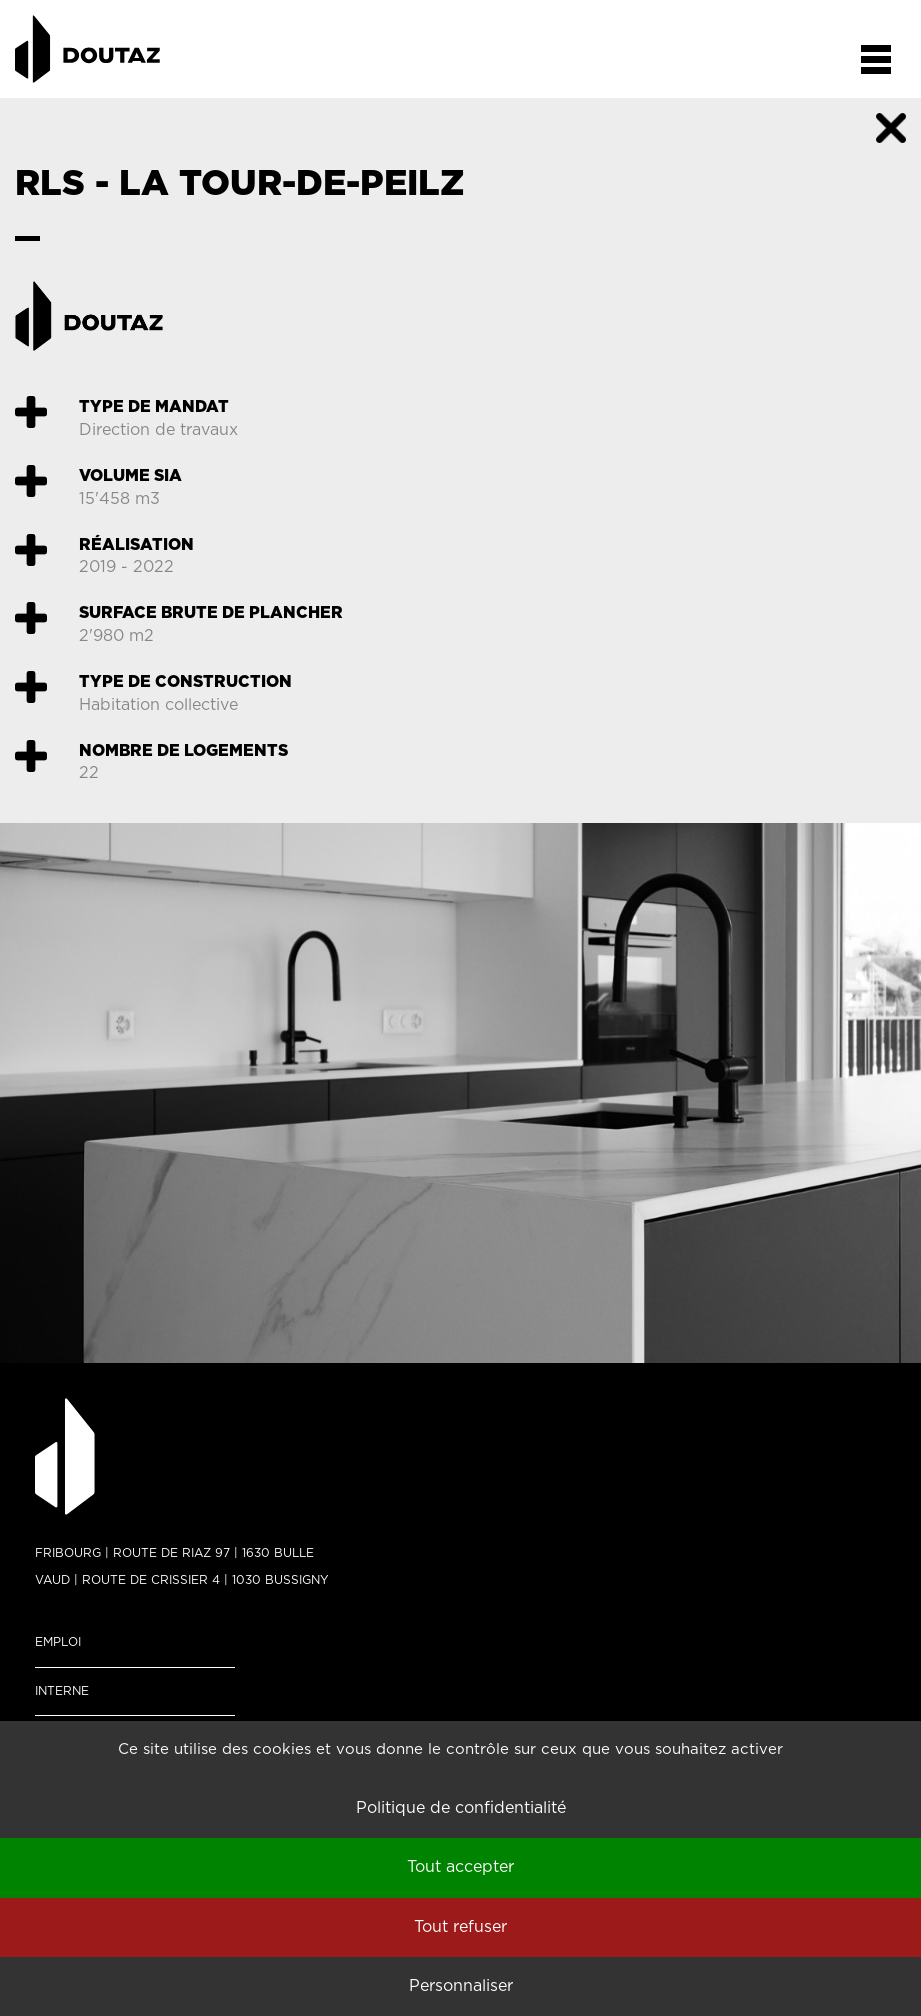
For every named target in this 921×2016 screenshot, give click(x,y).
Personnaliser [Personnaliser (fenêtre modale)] (461, 1986)
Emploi (58, 1642)
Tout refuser (460, 1927)
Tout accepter (460, 1867)
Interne (62, 1691)
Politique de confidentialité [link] (461, 1808)
